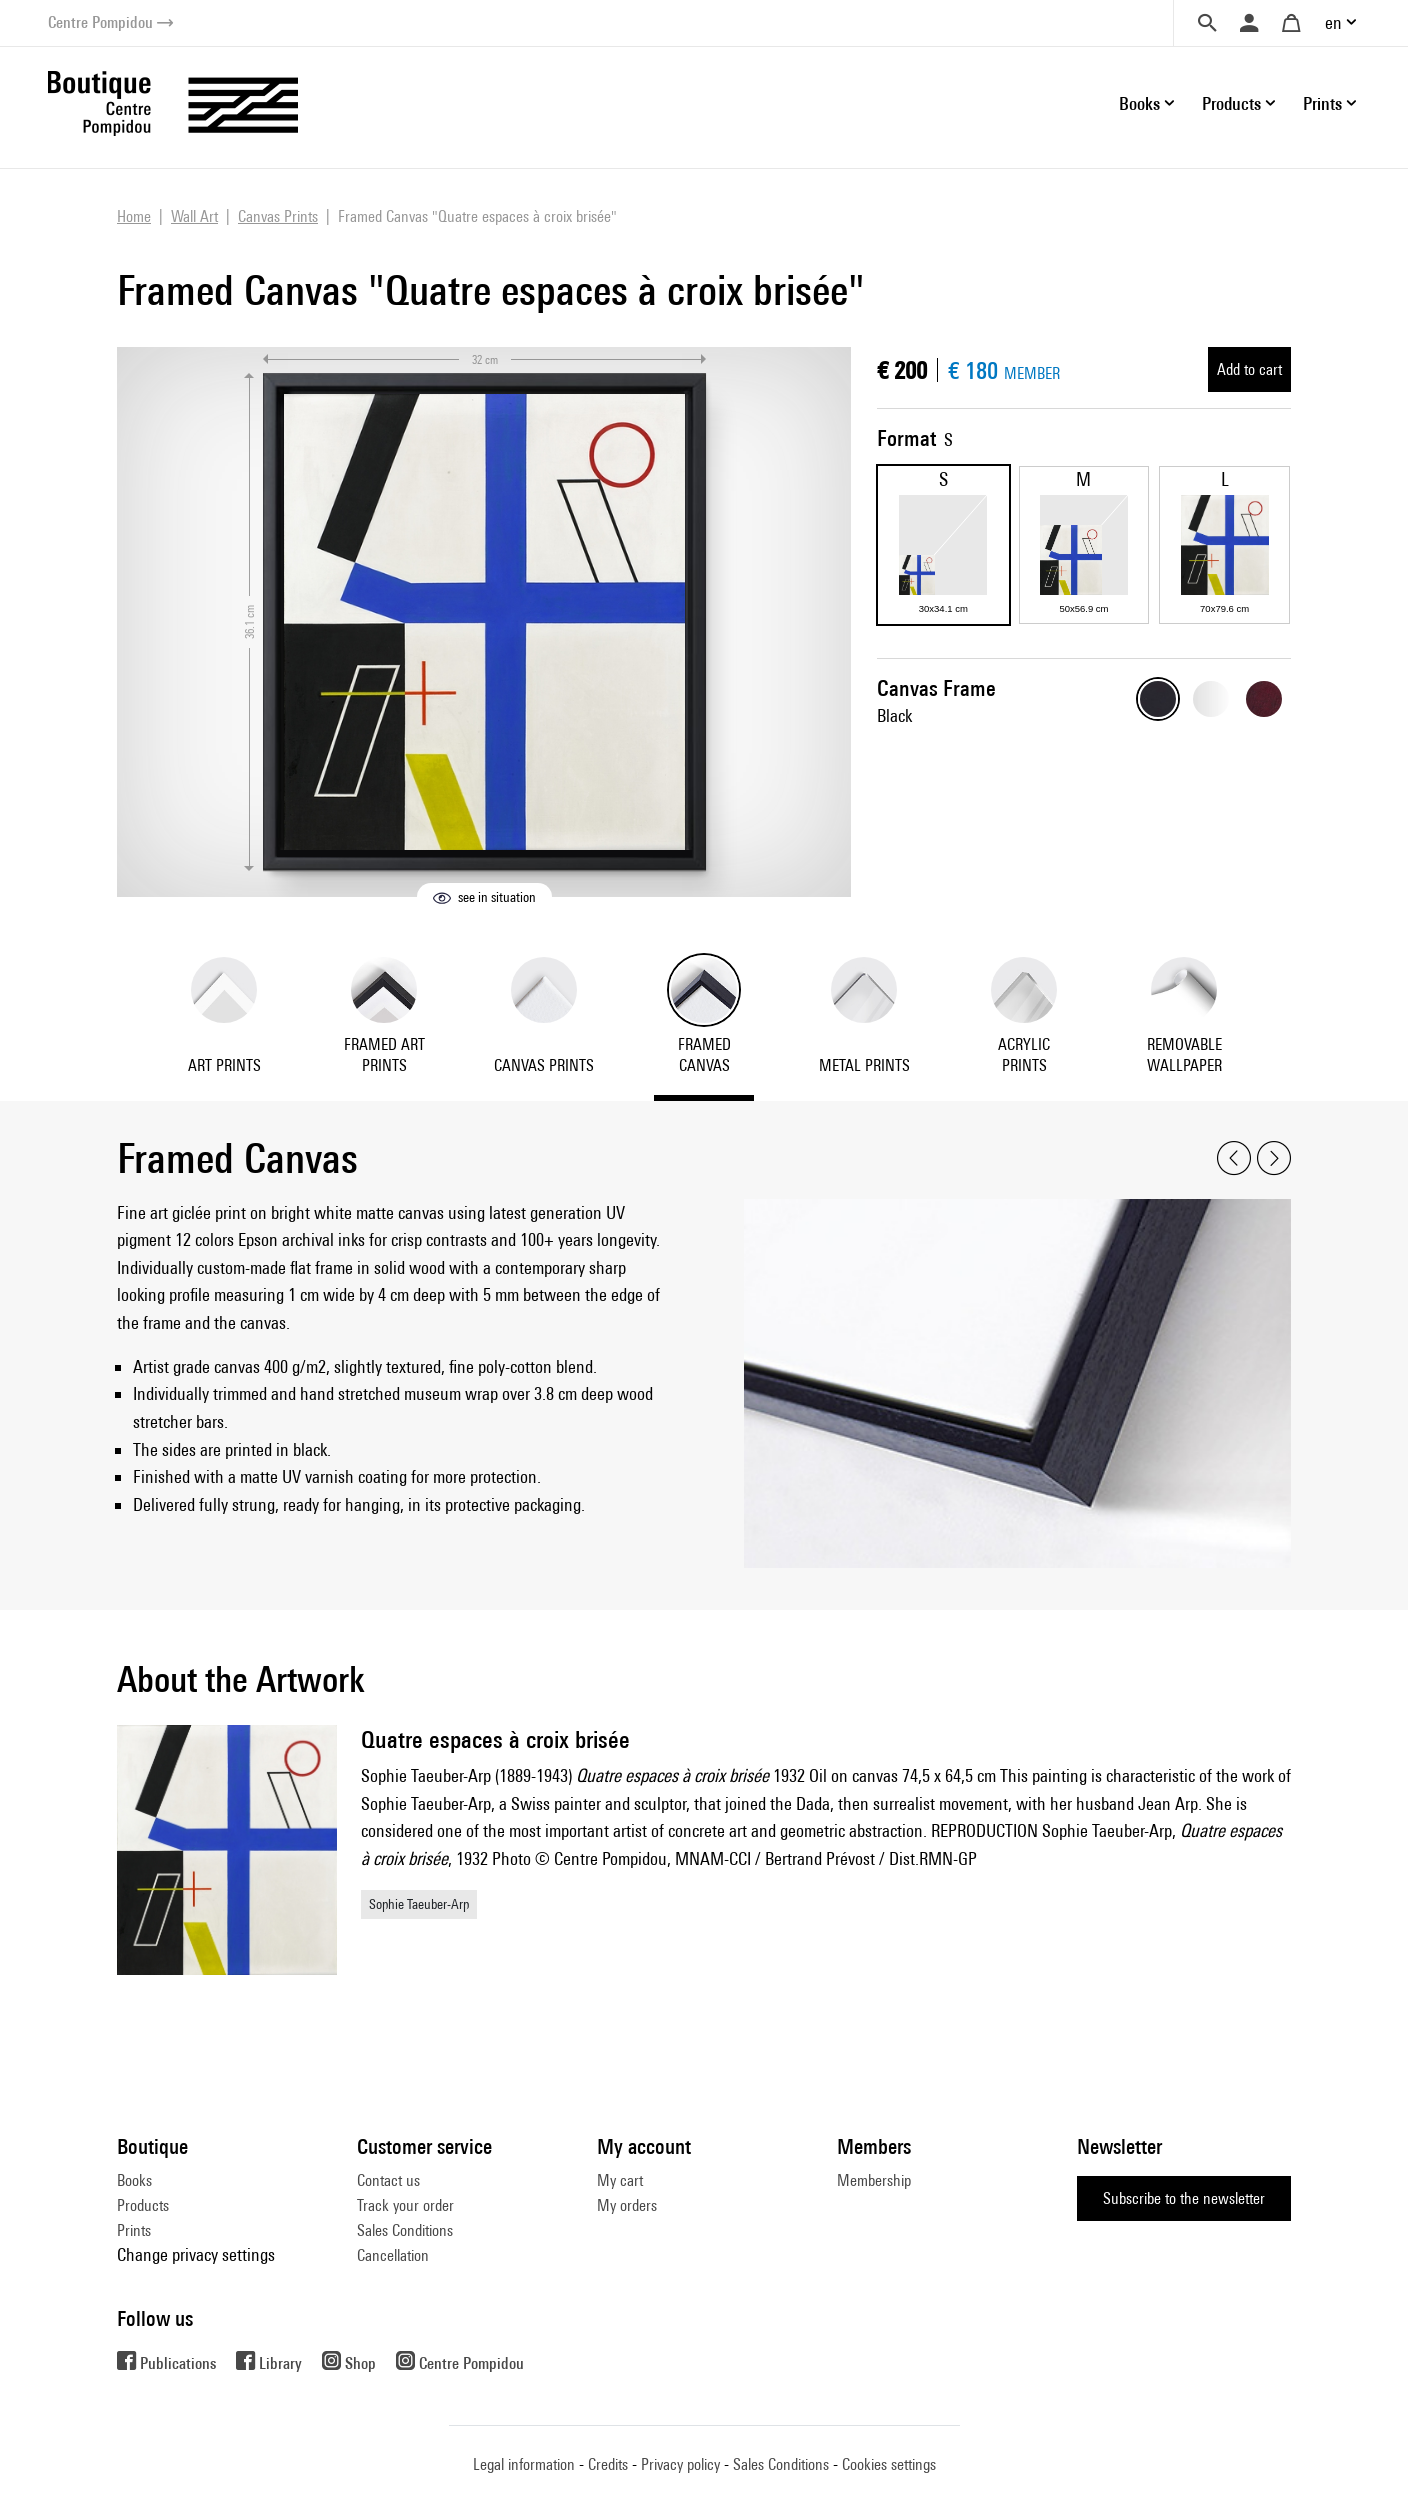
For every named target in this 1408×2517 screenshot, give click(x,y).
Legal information (524, 2464)
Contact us (388, 2180)
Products (143, 2205)
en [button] (1333, 22)
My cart (620, 2180)
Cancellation (393, 2255)
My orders (627, 2205)
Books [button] (1139, 103)
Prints (134, 2230)
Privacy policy (680, 2464)
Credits (608, 2464)
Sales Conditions (405, 2230)
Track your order (405, 2205)
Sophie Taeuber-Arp (419, 1904)
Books (134, 2180)
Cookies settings (889, 2464)
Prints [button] (1322, 103)
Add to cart (1249, 369)
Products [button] (1231, 103)
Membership (874, 2180)
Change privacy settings (196, 2254)
